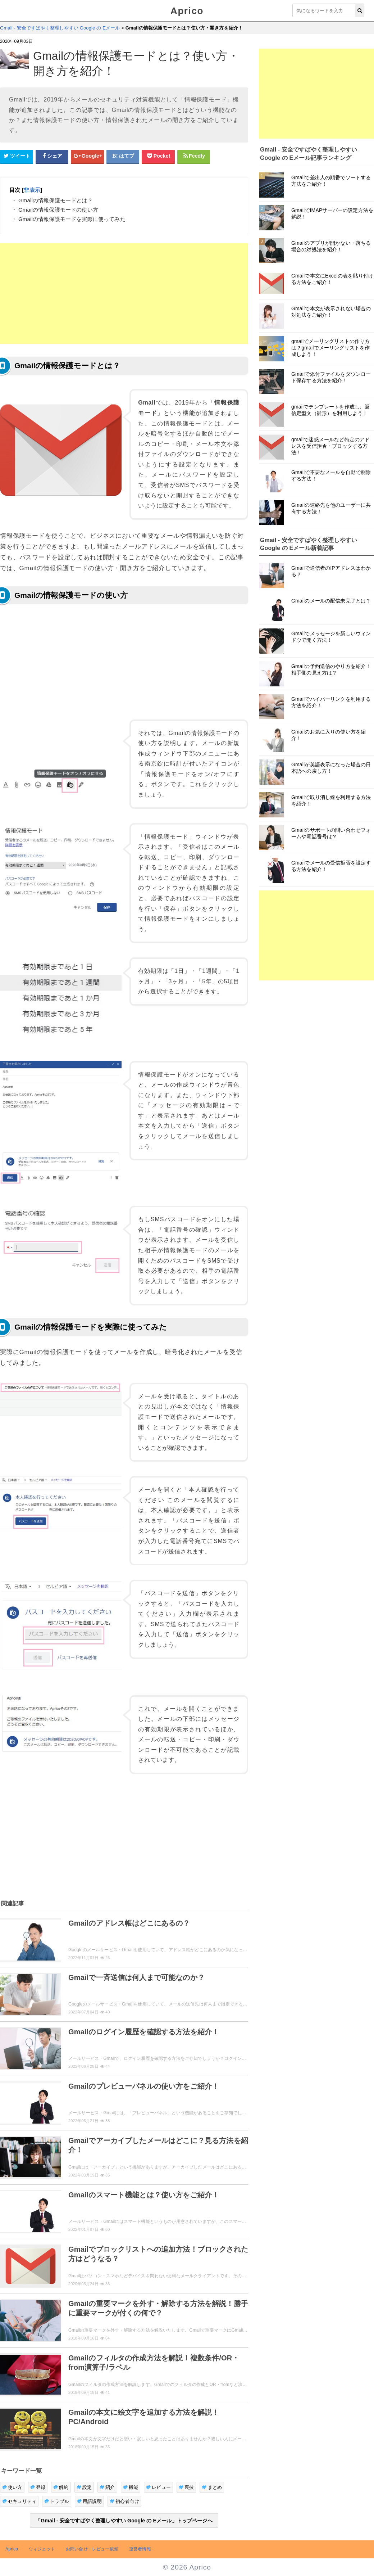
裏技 (186, 2487)
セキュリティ (19, 2501)
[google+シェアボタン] (87, 156)
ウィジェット (42, 2549)
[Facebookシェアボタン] (52, 156)
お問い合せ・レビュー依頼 (92, 2549)
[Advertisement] (124, 293)
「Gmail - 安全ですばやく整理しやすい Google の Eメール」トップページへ (124, 2520)
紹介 (107, 2487)
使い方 (12, 2487)
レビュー (158, 2487)
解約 (61, 2487)
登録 (38, 2487)
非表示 (32, 190)
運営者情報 (140, 2549)
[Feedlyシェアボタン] (193, 156)
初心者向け (124, 2501)
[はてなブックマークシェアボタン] (123, 156)
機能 (130, 2487)
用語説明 (89, 2501)
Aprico (187, 10)
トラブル (56, 2501)
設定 (84, 2487)
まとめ (212, 2487)
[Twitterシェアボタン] (16, 156)
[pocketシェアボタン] (158, 156)
